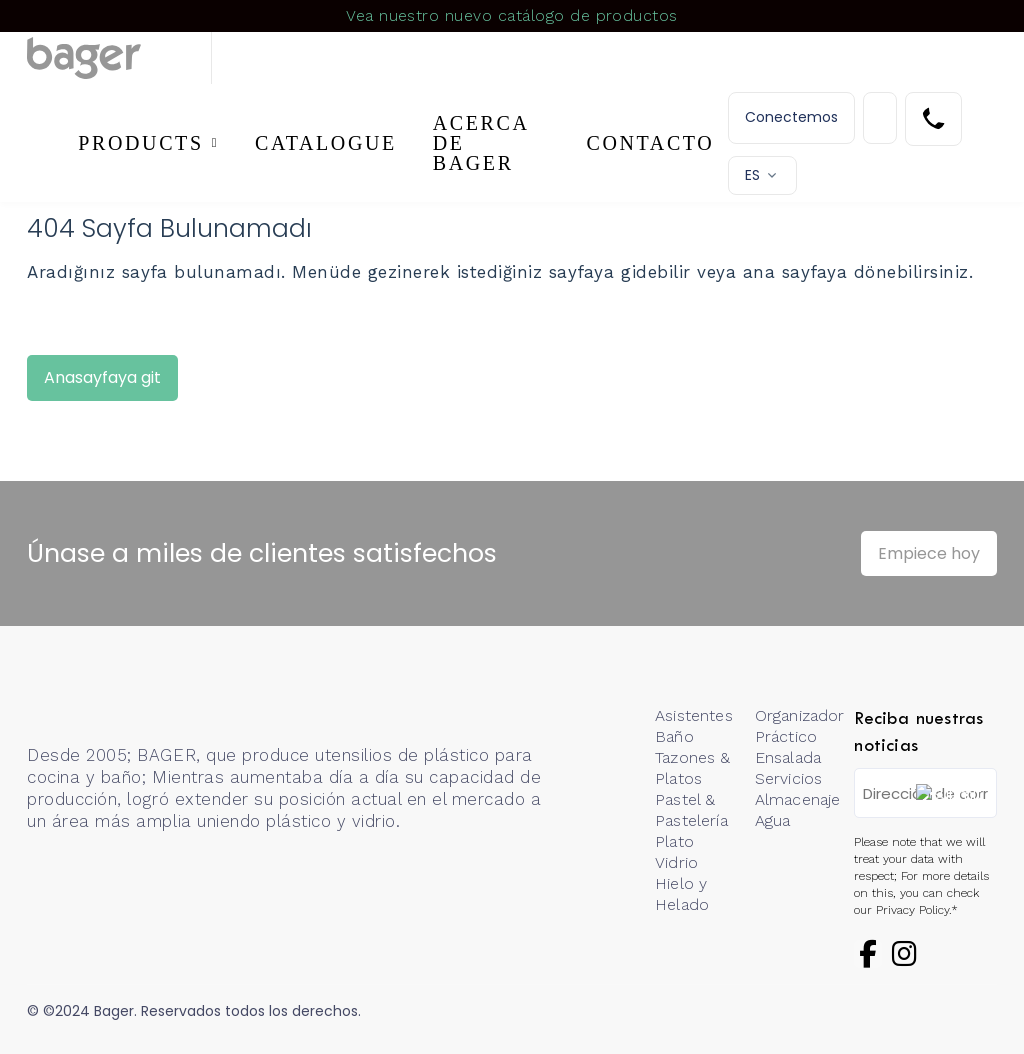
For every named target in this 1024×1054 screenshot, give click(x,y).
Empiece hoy (929, 553)
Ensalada (788, 757)
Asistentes (694, 715)
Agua (773, 820)
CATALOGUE (326, 143)
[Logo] (119, 58)
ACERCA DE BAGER (481, 143)
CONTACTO (651, 143)
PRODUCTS (140, 143)
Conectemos (791, 117)
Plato (674, 841)
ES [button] (752, 175)
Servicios (788, 778)
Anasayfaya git (102, 377)
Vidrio (676, 862)
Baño (674, 736)
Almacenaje (798, 799)
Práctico (786, 736)
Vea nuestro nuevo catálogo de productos (512, 15)
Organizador (800, 715)
